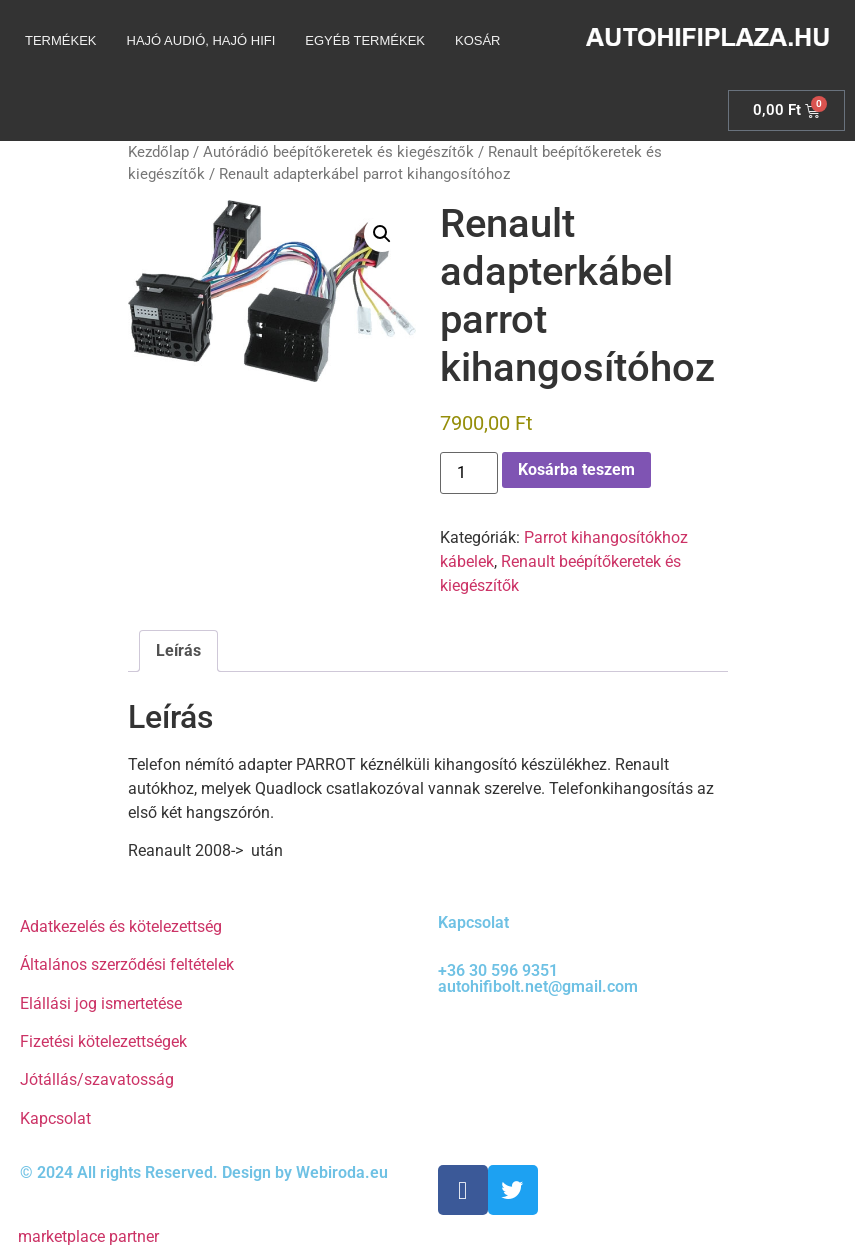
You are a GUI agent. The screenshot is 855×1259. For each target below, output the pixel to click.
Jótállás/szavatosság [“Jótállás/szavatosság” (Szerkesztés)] (97, 1079)
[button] (382, 234)
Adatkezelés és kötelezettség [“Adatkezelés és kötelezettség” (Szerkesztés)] (121, 926)
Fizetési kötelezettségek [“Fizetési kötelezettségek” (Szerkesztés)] (103, 1041)
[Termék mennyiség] (469, 473)
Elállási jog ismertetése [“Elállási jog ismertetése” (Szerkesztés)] (101, 1003)
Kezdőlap (158, 152)
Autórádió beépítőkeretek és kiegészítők (338, 152)
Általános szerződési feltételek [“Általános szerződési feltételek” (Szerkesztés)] (127, 964)
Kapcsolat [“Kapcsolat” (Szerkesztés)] (55, 1118)
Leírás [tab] (178, 650)
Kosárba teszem (576, 469)
